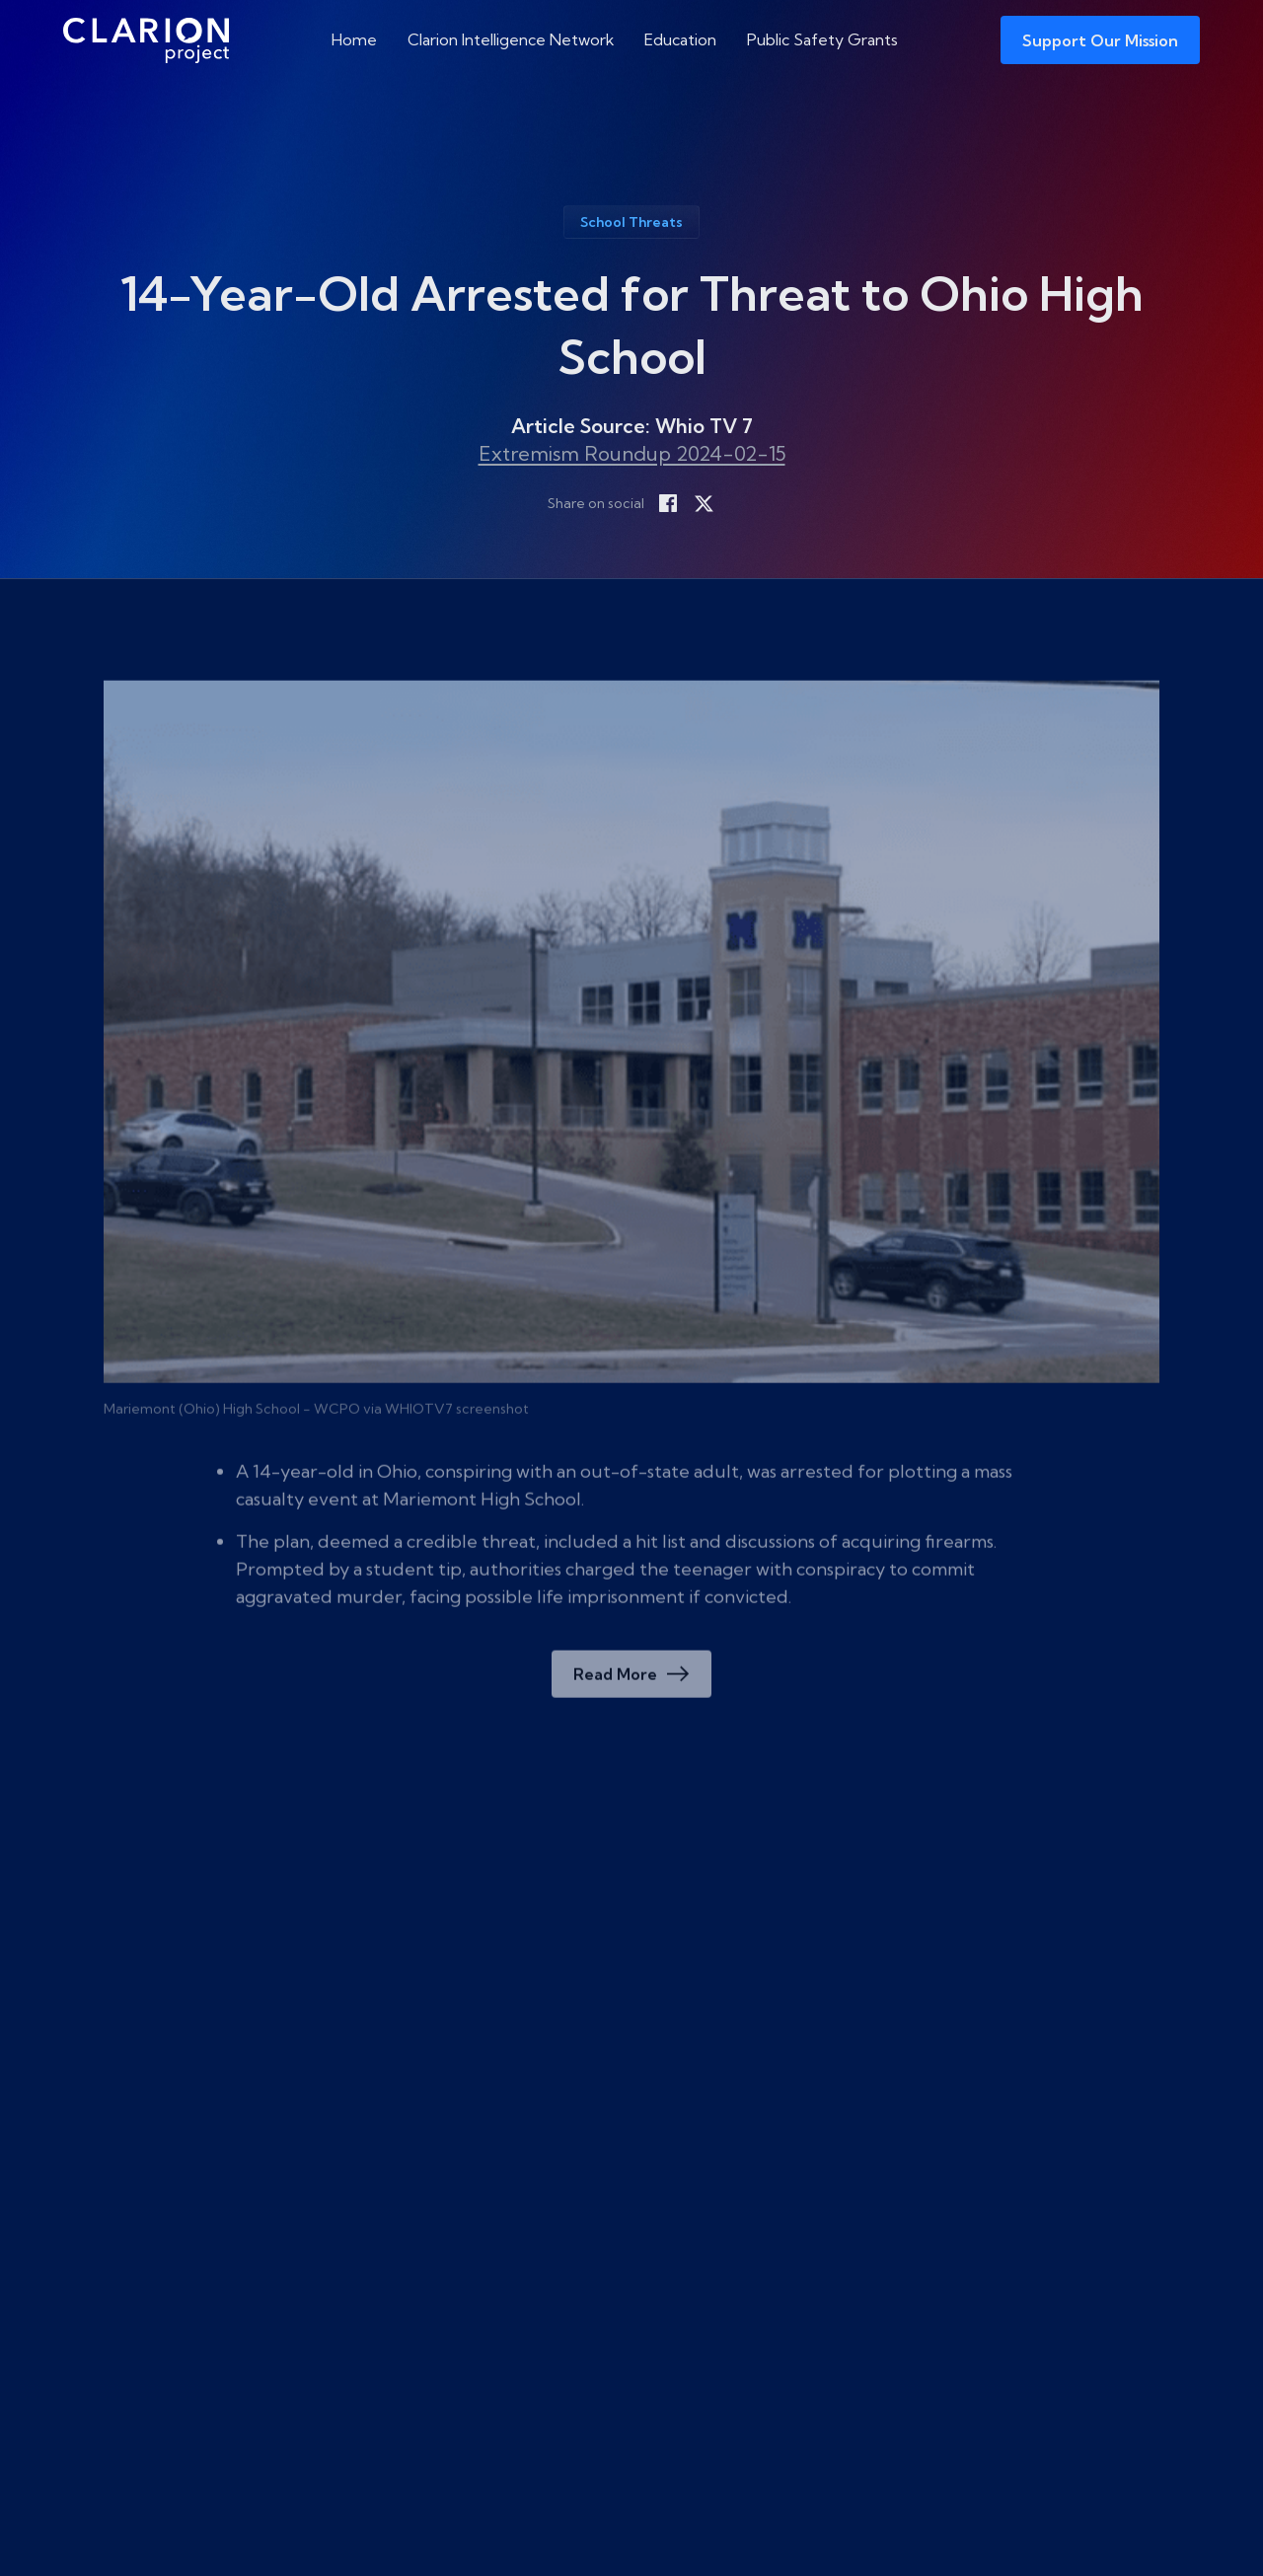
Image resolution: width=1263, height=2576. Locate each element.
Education (680, 39)
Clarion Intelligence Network (511, 39)
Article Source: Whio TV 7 (632, 425)
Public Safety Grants (822, 39)
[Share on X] (703, 503)
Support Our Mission (1100, 40)
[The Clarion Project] (146, 40)
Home (354, 39)
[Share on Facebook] (668, 503)
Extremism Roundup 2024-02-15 (632, 453)
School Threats (631, 222)
